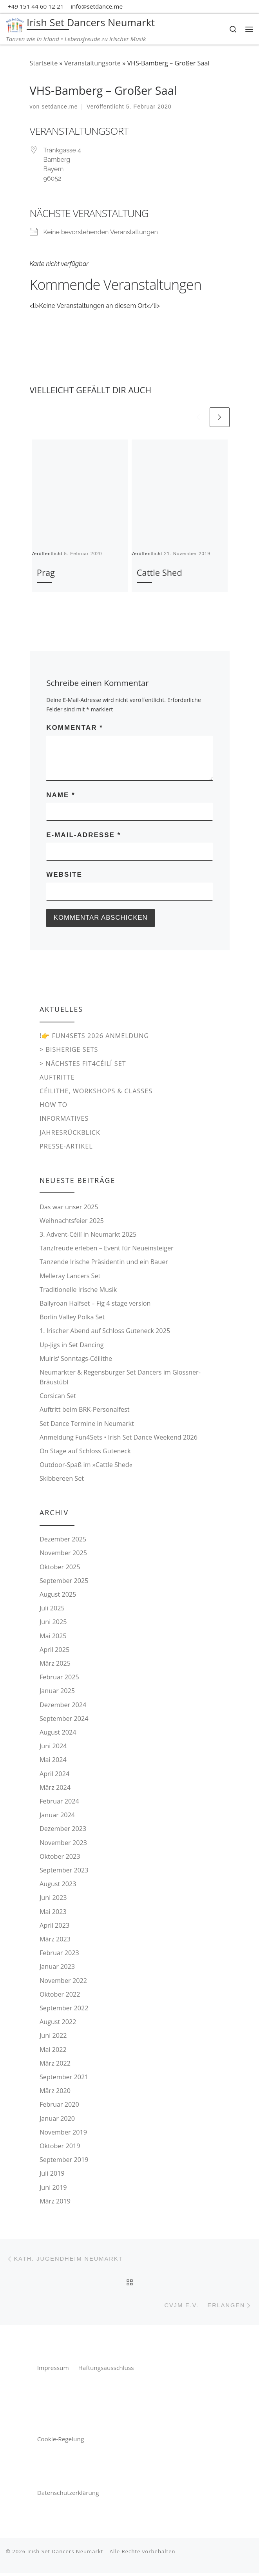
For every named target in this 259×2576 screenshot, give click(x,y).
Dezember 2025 (63, 1540)
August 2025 (58, 1595)
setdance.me (60, 106)
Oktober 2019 (60, 2147)
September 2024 (64, 1719)
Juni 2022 (53, 2036)
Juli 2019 (52, 2174)
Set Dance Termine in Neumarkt (87, 1424)
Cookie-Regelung (60, 2442)
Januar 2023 (57, 1967)
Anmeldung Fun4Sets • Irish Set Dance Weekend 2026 (118, 1438)
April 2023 (54, 1926)
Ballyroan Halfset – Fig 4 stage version (95, 1304)
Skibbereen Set (62, 1479)
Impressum (54, 2370)
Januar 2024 (57, 1816)
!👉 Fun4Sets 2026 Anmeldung (94, 1037)
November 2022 (63, 1981)
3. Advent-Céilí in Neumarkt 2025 (88, 1235)
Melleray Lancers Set (70, 1276)
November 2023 (63, 1843)
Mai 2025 (53, 1636)
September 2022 (64, 2009)
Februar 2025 (59, 1678)
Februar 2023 (59, 1954)
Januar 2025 (57, 1692)
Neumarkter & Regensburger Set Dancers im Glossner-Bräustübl (120, 1378)
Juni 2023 (53, 1898)
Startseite (44, 63)
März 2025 (55, 1664)
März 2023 (55, 1940)
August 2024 (58, 1733)
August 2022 (58, 2023)
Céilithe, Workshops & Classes (96, 1092)
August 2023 (58, 1885)
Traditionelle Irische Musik (78, 1290)
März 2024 (55, 1788)
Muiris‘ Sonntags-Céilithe (76, 1359)
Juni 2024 (53, 1747)
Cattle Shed (159, 573)
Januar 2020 (57, 2119)
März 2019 (55, 2202)
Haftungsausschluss (106, 2370)
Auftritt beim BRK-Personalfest (85, 1410)
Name (60, 795)
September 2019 (64, 2160)
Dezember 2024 (63, 1705)
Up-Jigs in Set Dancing (71, 1345)
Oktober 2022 (60, 1995)
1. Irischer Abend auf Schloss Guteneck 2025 (105, 1332)
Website (64, 875)
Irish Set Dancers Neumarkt (65, 2554)
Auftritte (57, 1078)
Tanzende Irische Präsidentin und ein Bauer (104, 1263)
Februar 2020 (59, 2105)
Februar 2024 (59, 1802)
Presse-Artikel (66, 1147)
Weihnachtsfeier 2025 (72, 1221)
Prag (46, 573)
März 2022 (55, 2064)
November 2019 (63, 2133)
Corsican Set (58, 1397)
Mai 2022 (53, 2050)
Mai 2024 (53, 1761)
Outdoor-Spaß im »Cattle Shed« (86, 1466)
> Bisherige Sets (69, 1050)
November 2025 (63, 1554)
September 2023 (64, 1871)
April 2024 (54, 1774)
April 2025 (54, 1650)
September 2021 (64, 2078)
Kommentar (74, 728)
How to (53, 1106)
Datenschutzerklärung (68, 2495)
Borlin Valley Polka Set (72, 1318)
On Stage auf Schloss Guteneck (85, 1452)
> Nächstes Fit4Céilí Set (83, 1064)
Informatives (64, 1119)
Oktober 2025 (60, 1567)
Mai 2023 (53, 1912)
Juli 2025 (52, 1609)
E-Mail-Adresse (83, 835)
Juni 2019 (53, 2188)
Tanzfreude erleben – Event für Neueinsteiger (107, 1249)
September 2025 (64, 1581)
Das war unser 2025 (69, 1207)
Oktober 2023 (60, 1857)
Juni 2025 (53, 1623)
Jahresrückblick (70, 1133)
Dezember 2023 (63, 1829)
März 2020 (55, 2092)
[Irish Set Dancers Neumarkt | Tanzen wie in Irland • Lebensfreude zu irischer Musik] (15, 24)
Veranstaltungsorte (92, 63)
